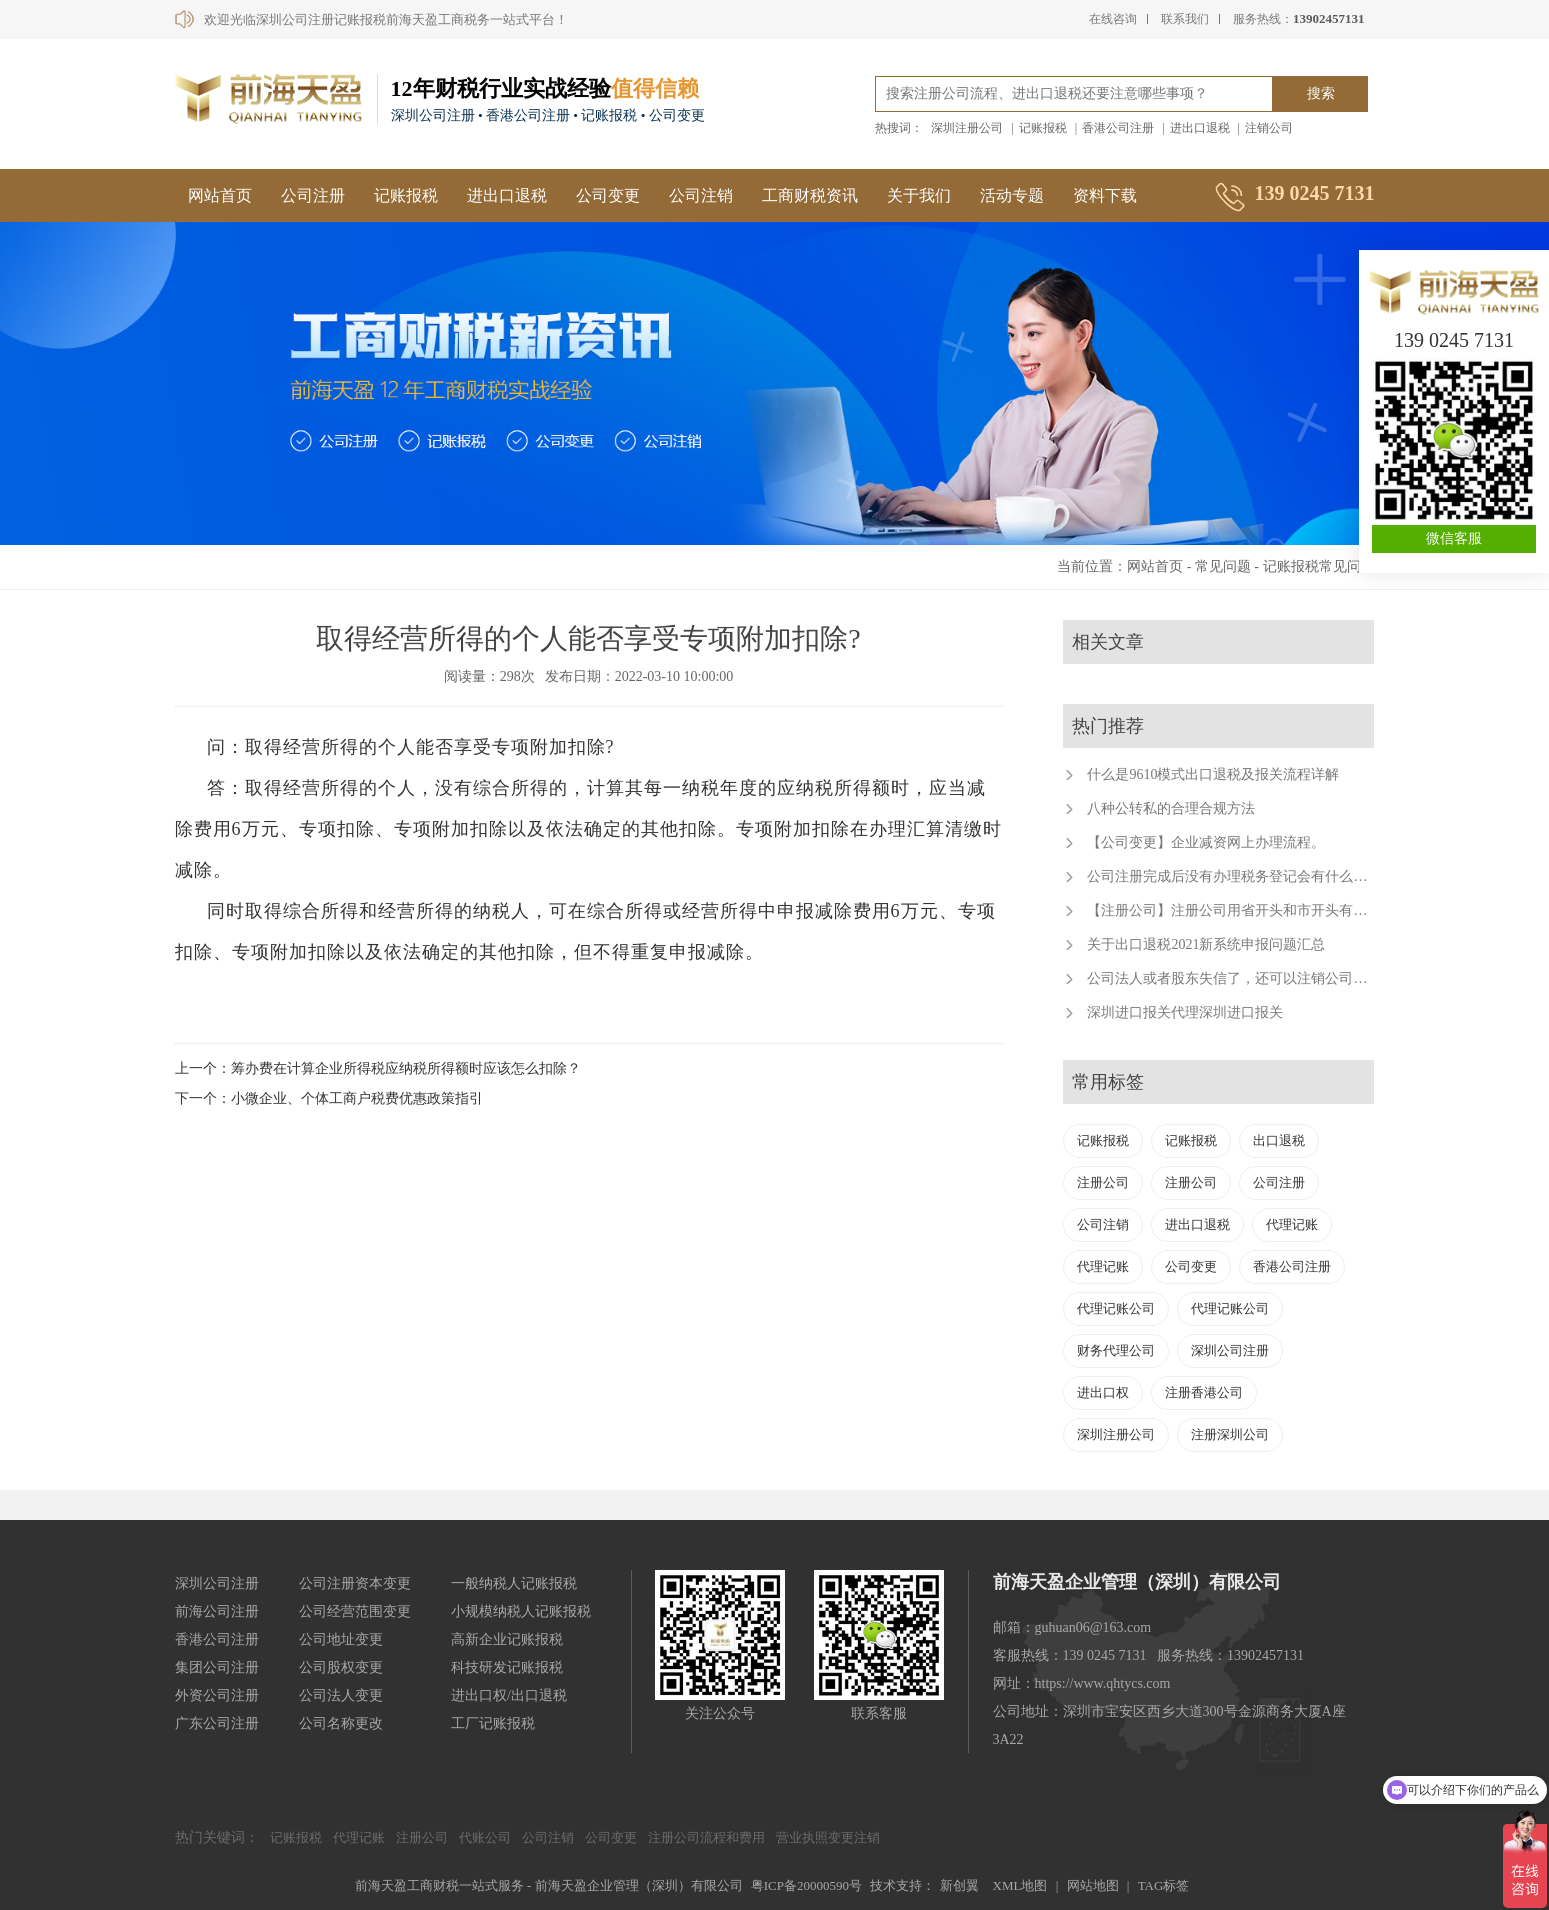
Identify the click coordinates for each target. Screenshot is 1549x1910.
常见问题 (1223, 566)
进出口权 (1103, 1392)
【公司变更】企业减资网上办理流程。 (1206, 842)
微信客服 (1454, 538)
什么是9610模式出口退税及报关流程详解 (1213, 774)
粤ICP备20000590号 (806, 1885)
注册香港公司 (1204, 1392)
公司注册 (313, 195)
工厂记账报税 (493, 1723)
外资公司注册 (217, 1695)
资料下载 (1105, 195)
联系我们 (1185, 19)
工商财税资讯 (810, 195)
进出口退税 (1200, 128)
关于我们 (919, 195)
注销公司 (1269, 128)
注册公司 (1103, 1182)
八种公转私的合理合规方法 (1171, 808)
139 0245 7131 (1454, 340)
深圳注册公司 (967, 128)
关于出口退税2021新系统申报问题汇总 (1206, 944)
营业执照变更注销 (828, 1837)
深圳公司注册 (1230, 1350)
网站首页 (220, 195)
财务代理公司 (1116, 1350)
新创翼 (959, 1885)
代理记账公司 (1116, 1308)
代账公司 (485, 1837)
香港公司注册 (1118, 128)
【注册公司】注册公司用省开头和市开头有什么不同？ (1255, 910)
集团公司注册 (217, 1667)
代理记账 (1292, 1224)
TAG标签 (1164, 1885)
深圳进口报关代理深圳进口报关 (1185, 1012)
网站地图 (1093, 1885)
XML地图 (1020, 1885)
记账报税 (1043, 128)
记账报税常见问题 (1319, 566)
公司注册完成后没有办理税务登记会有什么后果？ (1241, 876)
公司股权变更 (341, 1667)
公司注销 (701, 195)
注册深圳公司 (1230, 1434)
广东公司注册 (217, 1723)
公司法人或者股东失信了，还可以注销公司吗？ (1234, 978)
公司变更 (608, 195)
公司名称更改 (341, 1723)
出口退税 (1279, 1140)
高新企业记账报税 (507, 1639)
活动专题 (1012, 195)
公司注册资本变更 (355, 1583)
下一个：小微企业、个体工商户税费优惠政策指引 (329, 1098)
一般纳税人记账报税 (514, 1583)
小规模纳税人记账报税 (521, 1611)
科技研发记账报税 (507, 1667)
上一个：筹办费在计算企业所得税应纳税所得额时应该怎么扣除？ (378, 1068)
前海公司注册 (217, 1611)
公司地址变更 (341, 1639)
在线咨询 (1113, 19)
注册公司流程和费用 (706, 1837)
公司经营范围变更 (355, 1611)
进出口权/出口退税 (509, 1695)
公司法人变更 (341, 1695)
